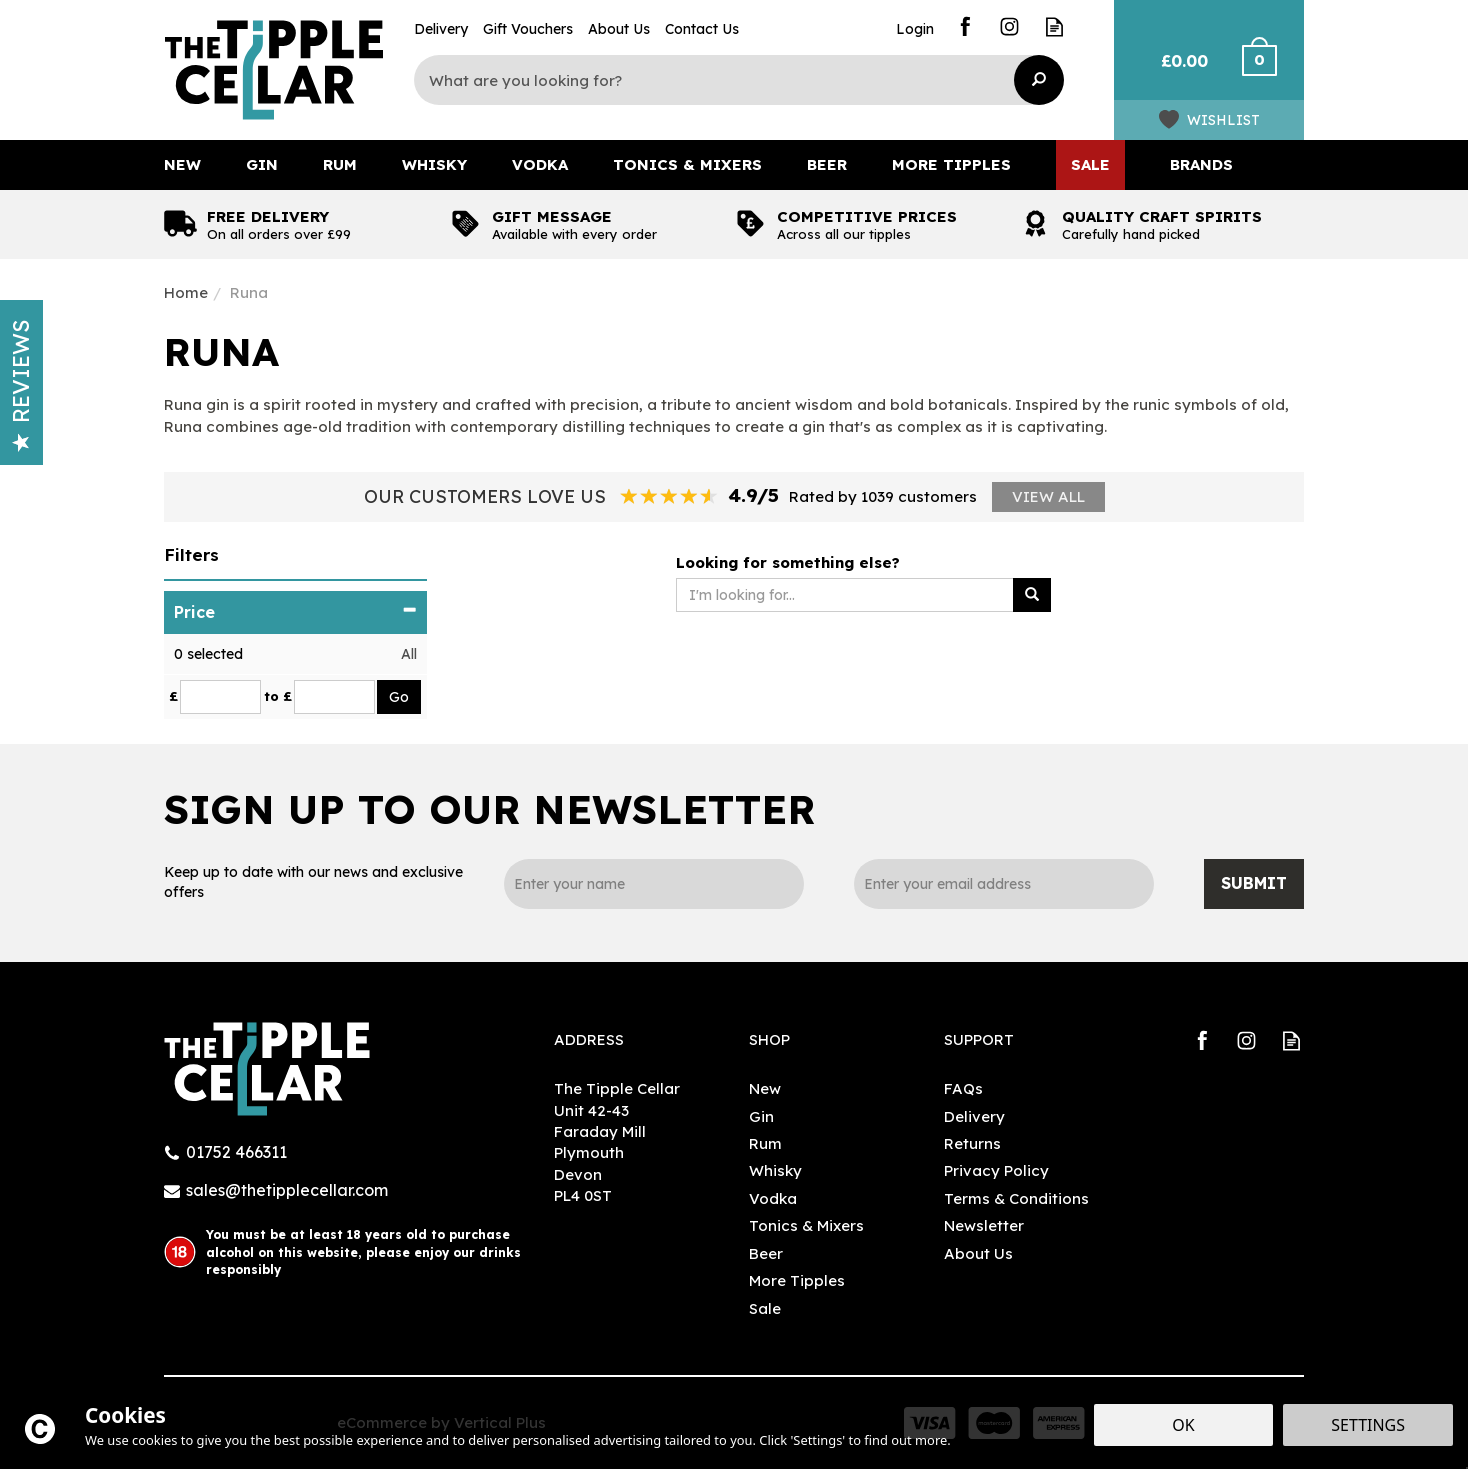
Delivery (974, 1116)
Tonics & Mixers (806, 1225)
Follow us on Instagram (1009, 26)
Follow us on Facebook (964, 26)
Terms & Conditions (1016, 1198)
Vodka (773, 1198)
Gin (761, 1116)
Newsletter (984, 1225)
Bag (1176, 70)
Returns (972, 1143)
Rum (765, 1143)
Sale (765, 1308)
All (409, 654)
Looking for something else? (788, 562)
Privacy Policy (996, 1170)
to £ (278, 696)
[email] (1004, 884)
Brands (1201, 164)
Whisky (775, 1170)
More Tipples (797, 1280)
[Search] (724, 80)
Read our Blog (1054, 26)
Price (295, 612)
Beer (766, 1253)
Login (915, 29)
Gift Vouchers (528, 29)
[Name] (654, 884)
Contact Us (702, 29)
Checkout (1271, 70)
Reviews (21, 386)
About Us (978, 1253)
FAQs (963, 1088)
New (765, 1088)
